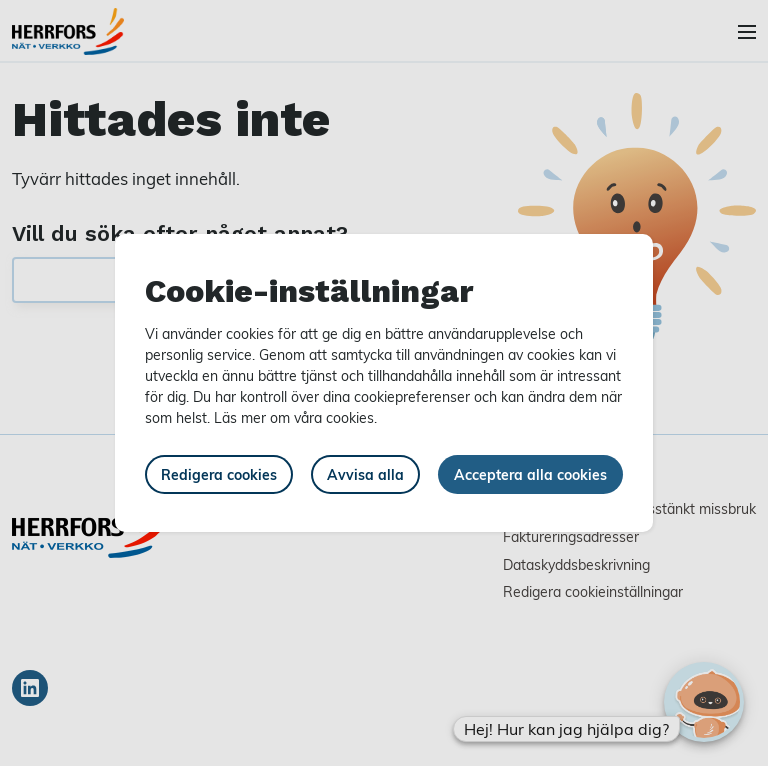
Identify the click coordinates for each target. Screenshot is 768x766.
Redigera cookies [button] (219, 474)
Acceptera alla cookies (530, 474)
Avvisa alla (365, 474)
